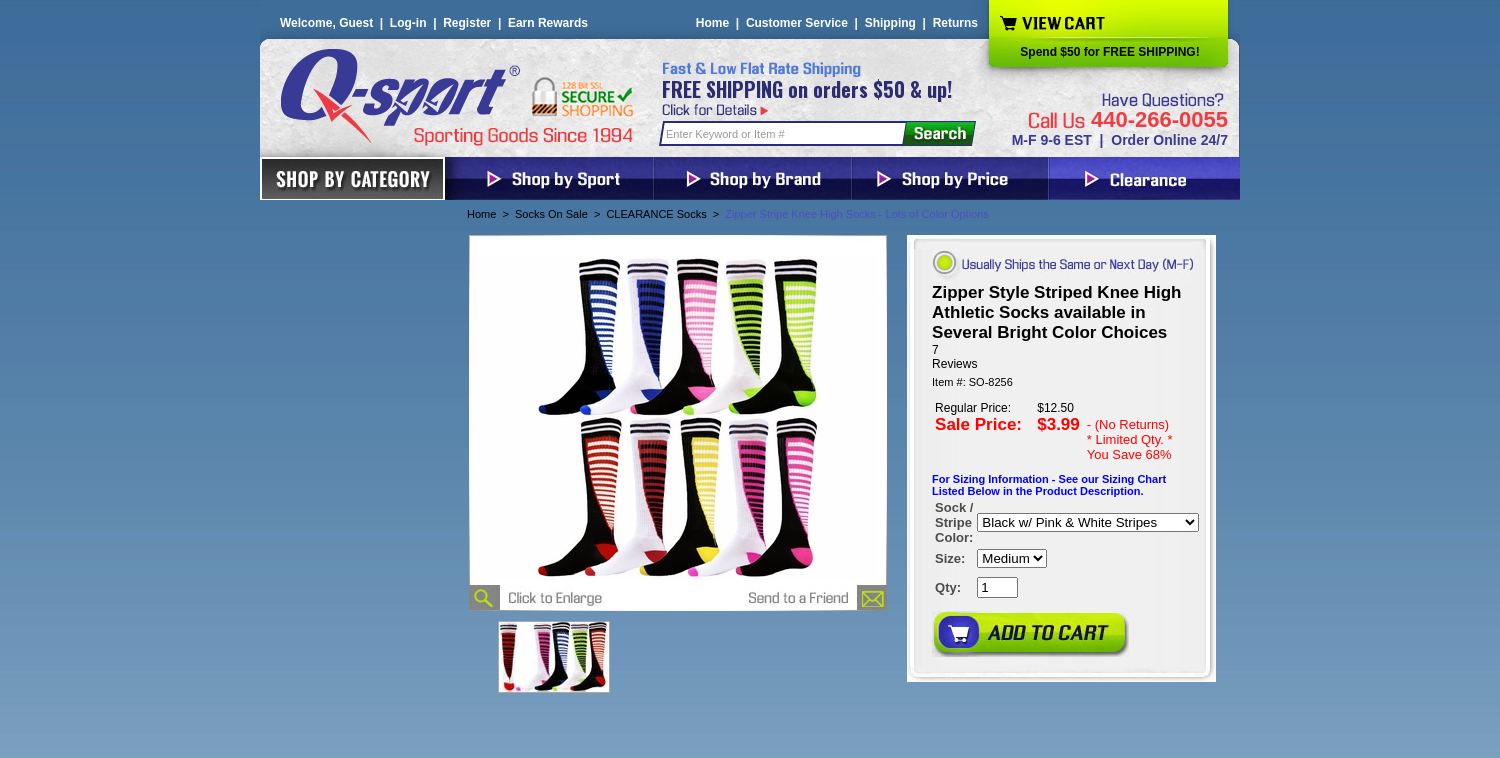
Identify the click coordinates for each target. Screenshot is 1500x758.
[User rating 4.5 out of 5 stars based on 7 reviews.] (1061, 357)
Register (467, 23)
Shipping (890, 23)
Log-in (408, 23)
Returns (955, 23)
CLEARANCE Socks (656, 214)
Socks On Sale (551, 214)
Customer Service (797, 23)
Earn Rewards (548, 23)
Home (712, 23)
